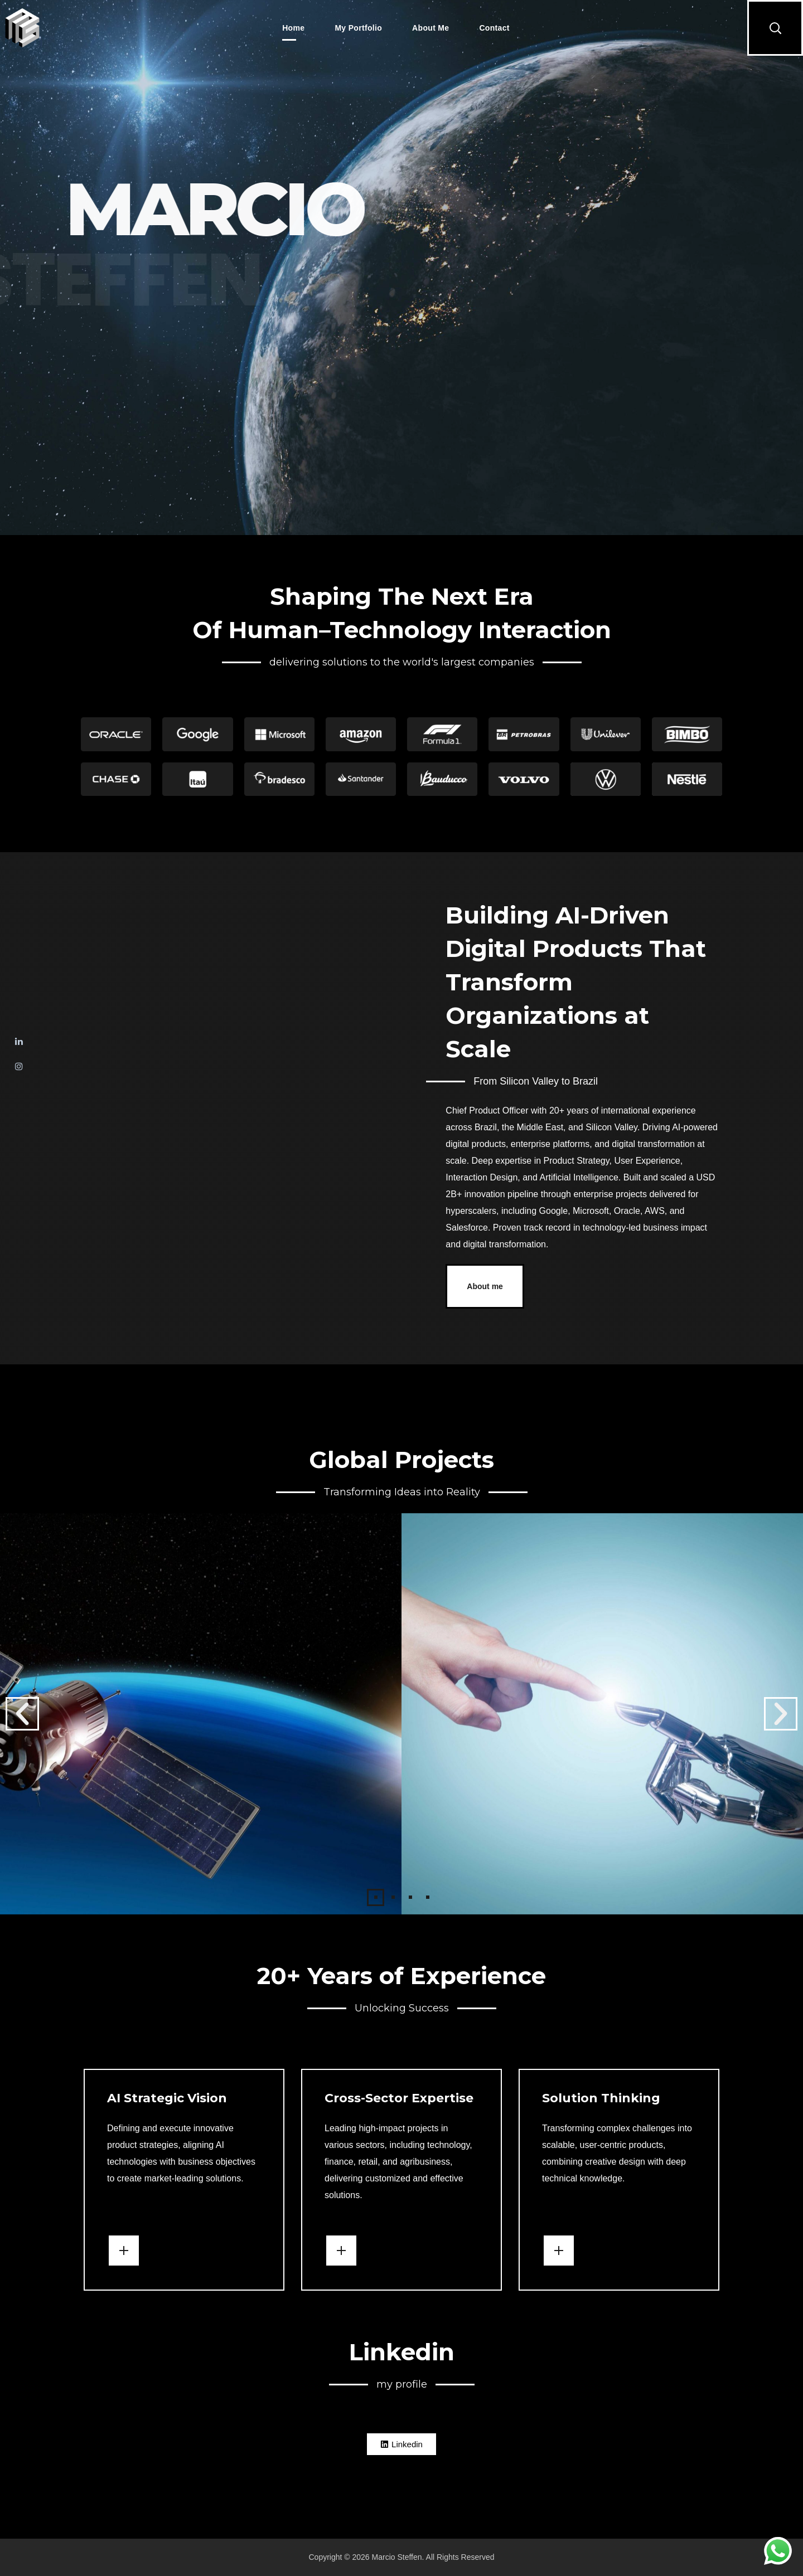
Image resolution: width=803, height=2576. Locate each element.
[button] (775, 28)
